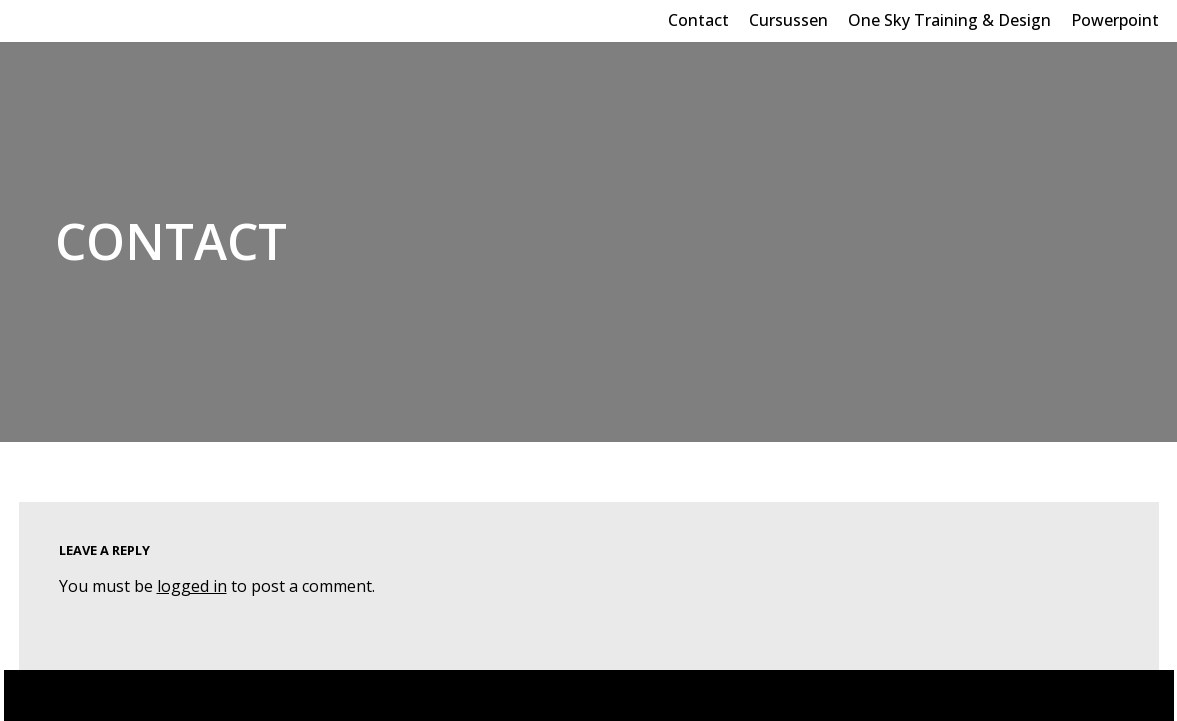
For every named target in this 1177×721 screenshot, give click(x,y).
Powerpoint (1115, 20)
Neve (38, 695)
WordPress (208, 695)
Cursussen (788, 20)
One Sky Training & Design (949, 20)
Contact (698, 20)
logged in (192, 586)
